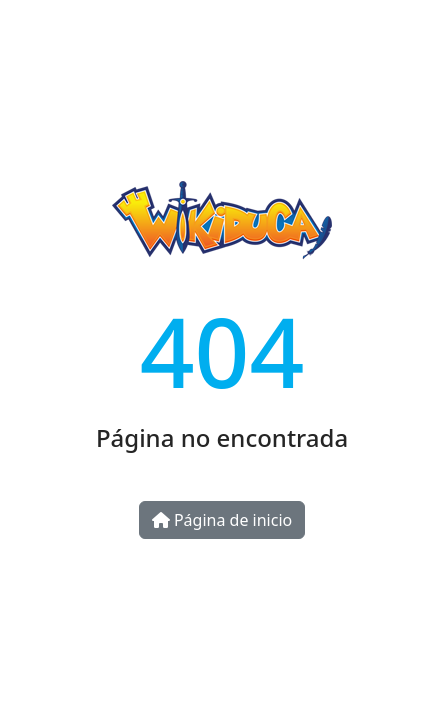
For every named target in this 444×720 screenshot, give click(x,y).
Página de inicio (222, 520)
